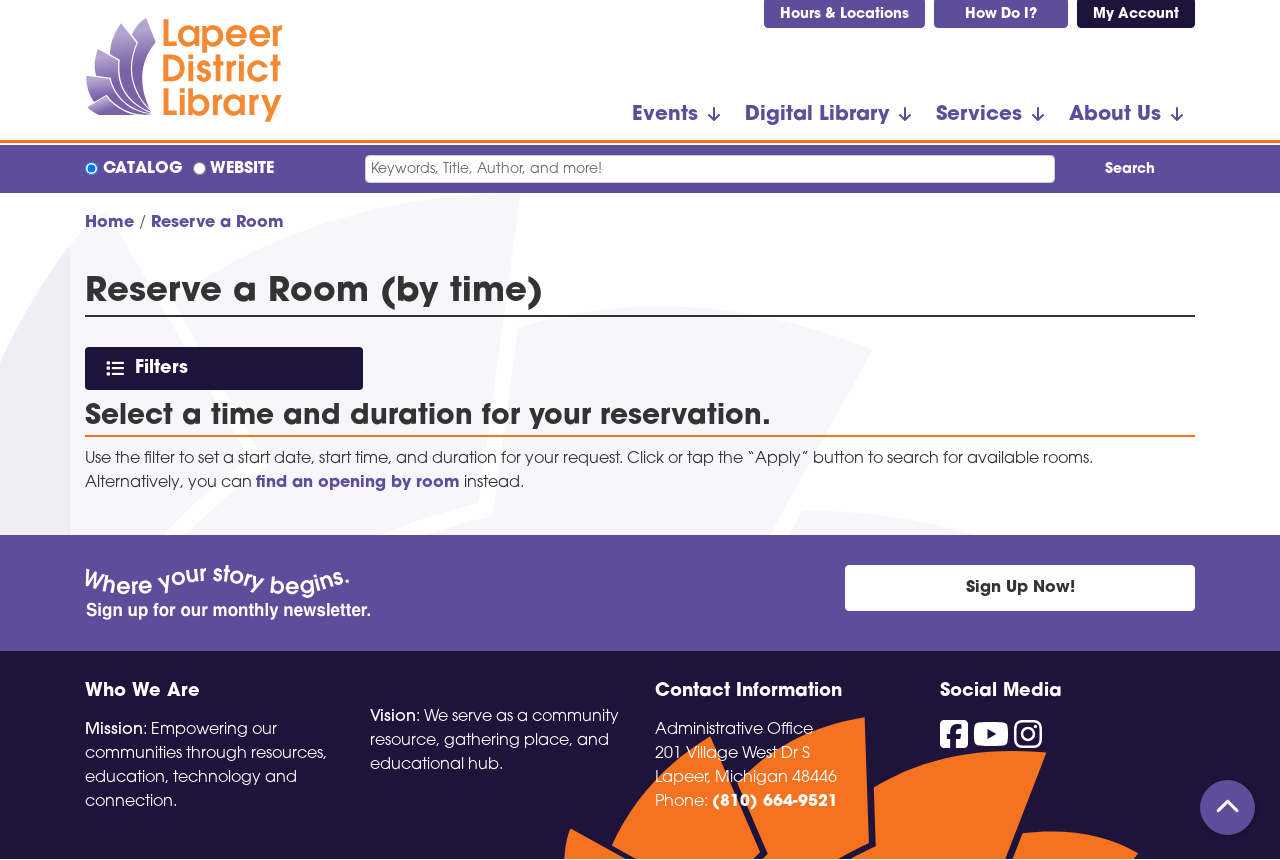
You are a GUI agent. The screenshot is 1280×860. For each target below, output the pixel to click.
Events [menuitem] (665, 115)
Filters (165, 367)
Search (1130, 169)
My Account (1136, 14)
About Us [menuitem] (1115, 115)
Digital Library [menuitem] (817, 115)
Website (242, 169)
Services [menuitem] (979, 115)
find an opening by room (358, 483)
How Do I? (1001, 14)
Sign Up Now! (1020, 588)
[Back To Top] (1227, 807)
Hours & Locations (844, 14)
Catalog (143, 169)
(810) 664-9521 (775, 802)
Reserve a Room (217, 223)
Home (109, 223)
